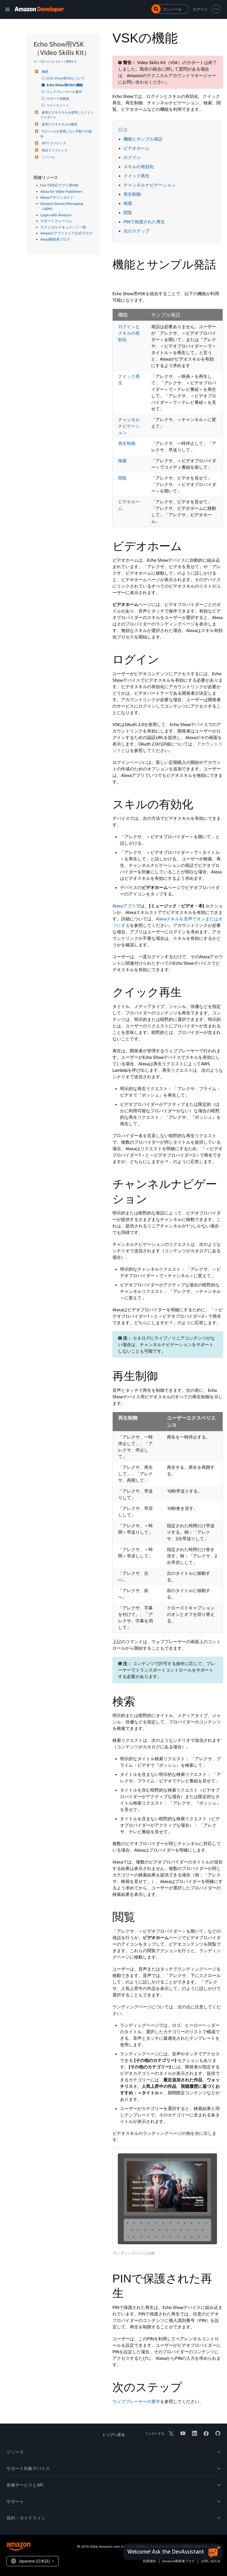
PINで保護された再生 (144, 221)
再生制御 (132, 194)
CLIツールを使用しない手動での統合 (66, 133)
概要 (44, 71)
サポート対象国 (58, 98)
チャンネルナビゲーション (150, 185)
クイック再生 (137, 175)
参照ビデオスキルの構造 (58, 124)
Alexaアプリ (124, 905)
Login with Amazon (56, 215)
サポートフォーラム (56, 221)
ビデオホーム (137, 148)
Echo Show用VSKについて (66, 78)
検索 (128, 203)
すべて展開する (67, 61)
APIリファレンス (53, 143)
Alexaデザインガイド (57, 197)
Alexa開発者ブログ (55, 239)
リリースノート (58, 105)
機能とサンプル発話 (143, 139)
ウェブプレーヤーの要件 (64, 91)
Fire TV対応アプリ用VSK (59, 185)
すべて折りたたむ (44, 61)
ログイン (132, 157)
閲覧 (128, 212)
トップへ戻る (113, 2434)
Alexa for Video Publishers (61, 191)
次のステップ (137, 231)
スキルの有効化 (139, 166)
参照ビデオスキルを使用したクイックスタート (67, 114)
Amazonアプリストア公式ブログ (66, 233)
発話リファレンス (54, 150)
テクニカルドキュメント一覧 (63, 227)
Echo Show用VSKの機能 (65, 85)
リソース (47, 157)
